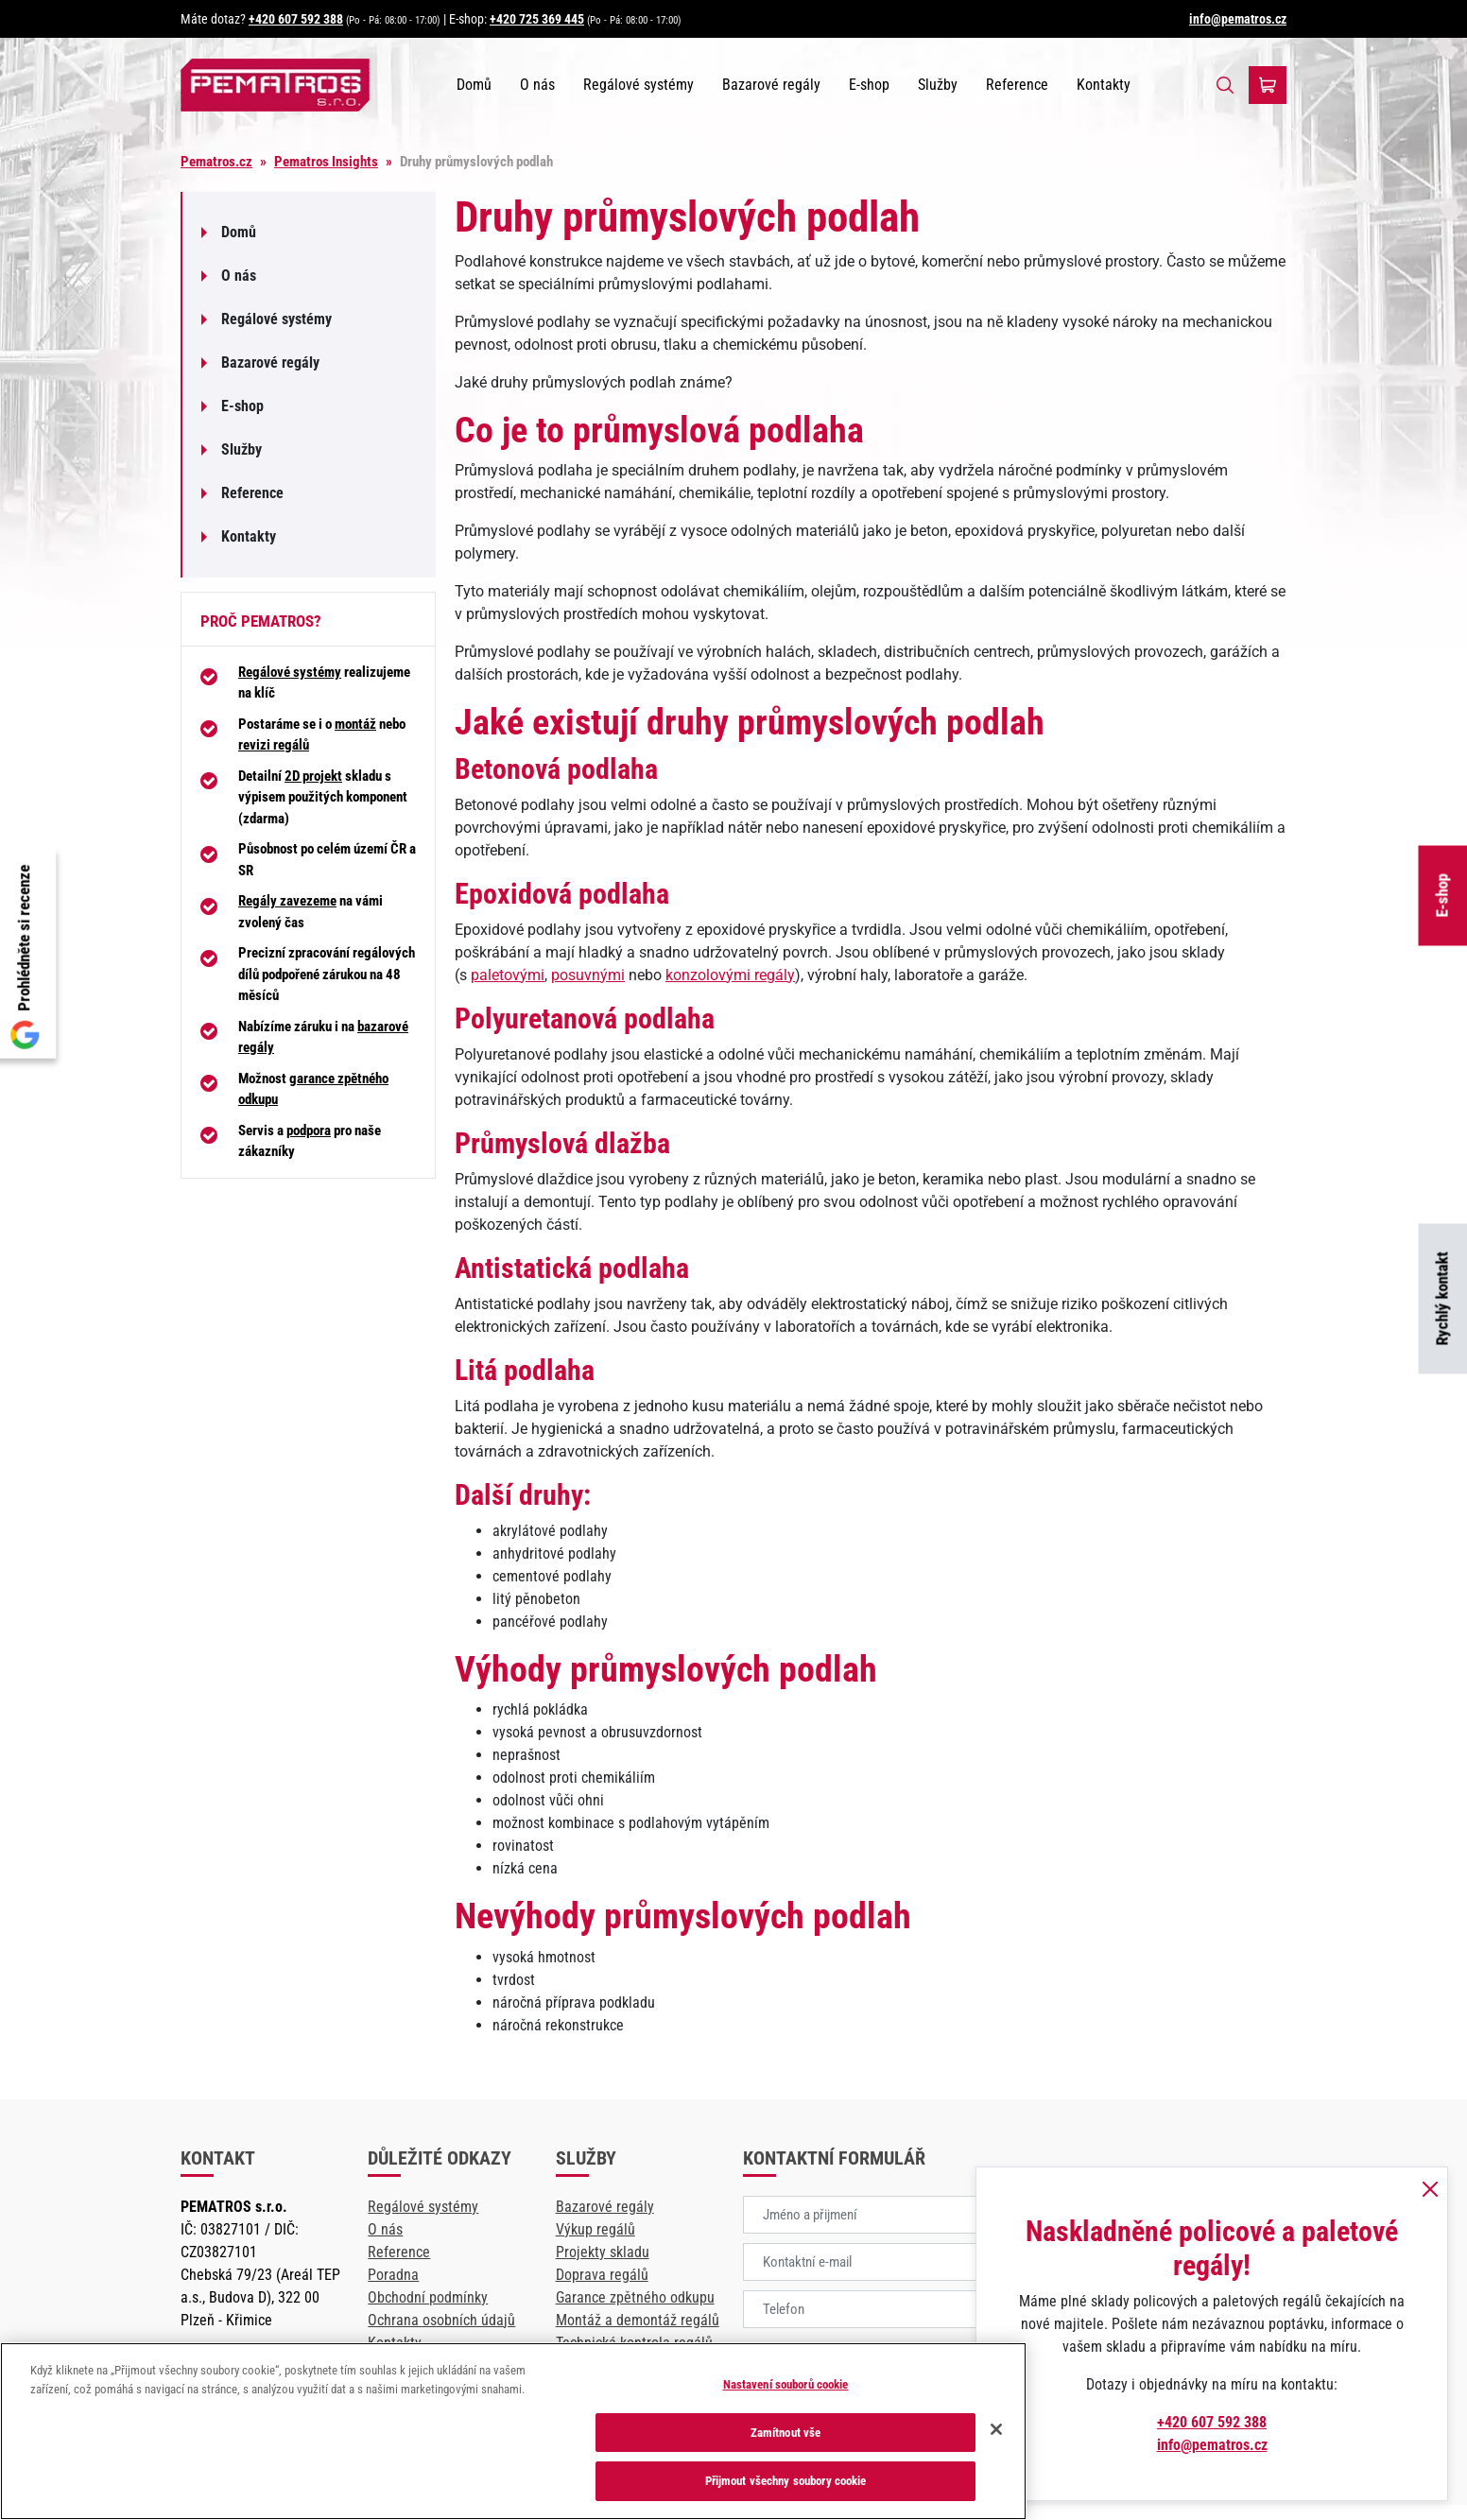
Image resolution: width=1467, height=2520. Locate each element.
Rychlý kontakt (1442, 1299)
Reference (1017, 85)
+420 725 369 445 (537, 18)
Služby (938, 85)
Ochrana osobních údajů (441, 2320)
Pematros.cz (216, 161)
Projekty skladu (602, 2252)
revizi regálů (273, 744)
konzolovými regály (730, 975)
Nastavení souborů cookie (786, 2384)
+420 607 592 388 (296, 18)
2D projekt (313, 776)
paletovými (507, 975)
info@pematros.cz (1237, 18)
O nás (537, 85)
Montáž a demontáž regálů (637, 2320)
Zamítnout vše (786, 2432)
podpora (308, 1130)
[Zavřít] (996, 2429)
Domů (474, 85)
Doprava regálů (602, 2275)
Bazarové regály (771, 85)
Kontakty (1103, 85)
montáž (355, 724)
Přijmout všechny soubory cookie (786, 2481)
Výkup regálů (595, 2229)
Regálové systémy (638, 85)
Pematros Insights (326, 161)
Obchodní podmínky (428, 2297)
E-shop (1442, 896)
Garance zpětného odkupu (635, 2297)
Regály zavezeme (287, 900)
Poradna (393, 2275)
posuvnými (588, 975)
